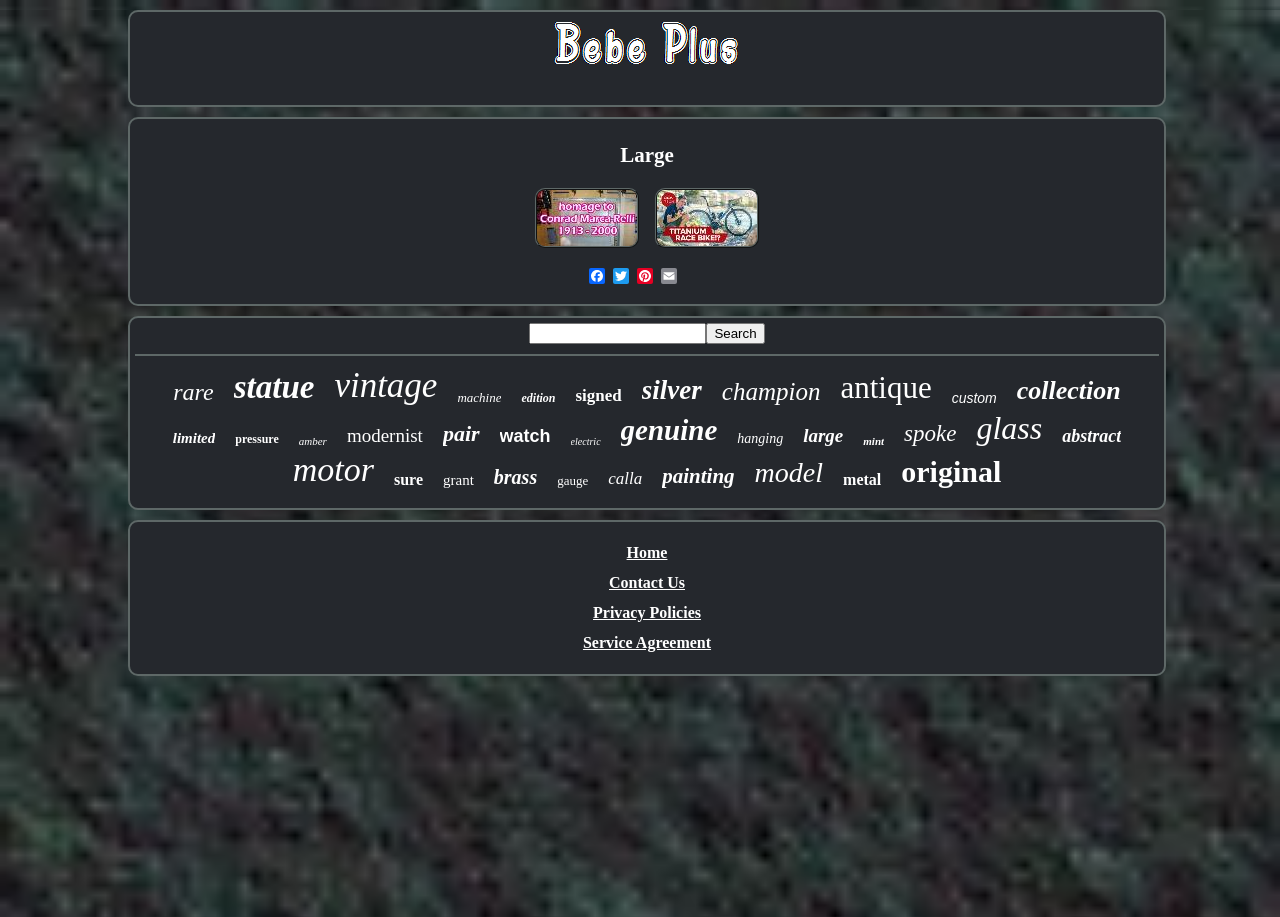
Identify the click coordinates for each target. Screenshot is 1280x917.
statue (274, 387)
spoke (930, 433)
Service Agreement (647, 642)
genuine (669, 430)
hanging (760, 438)
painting (698, 476)
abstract (1091, 436)
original (951, 471)
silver (672, 390)
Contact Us (647, 582)
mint (873, 441)
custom (974, 398)
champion (771, 391)
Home (647, 552)
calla (625, 478)
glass (1009, 428)
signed (598, 395)
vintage (385, 385)
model (789, 472)
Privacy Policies (647, 612)
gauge (572, 480)
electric (586, 441)
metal (862, 479)
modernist (385, 435)
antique (885, 387)
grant (458, 480)
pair (461, 433)
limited (194, 438)
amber (313, 441)
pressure (257, 439)
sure (408, 479)
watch (525, 436)
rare (193, 392)
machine (479, 397)
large (823, 435)
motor (333, 469)
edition (538, 398)
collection (1069, 390)
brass (515, 477)
